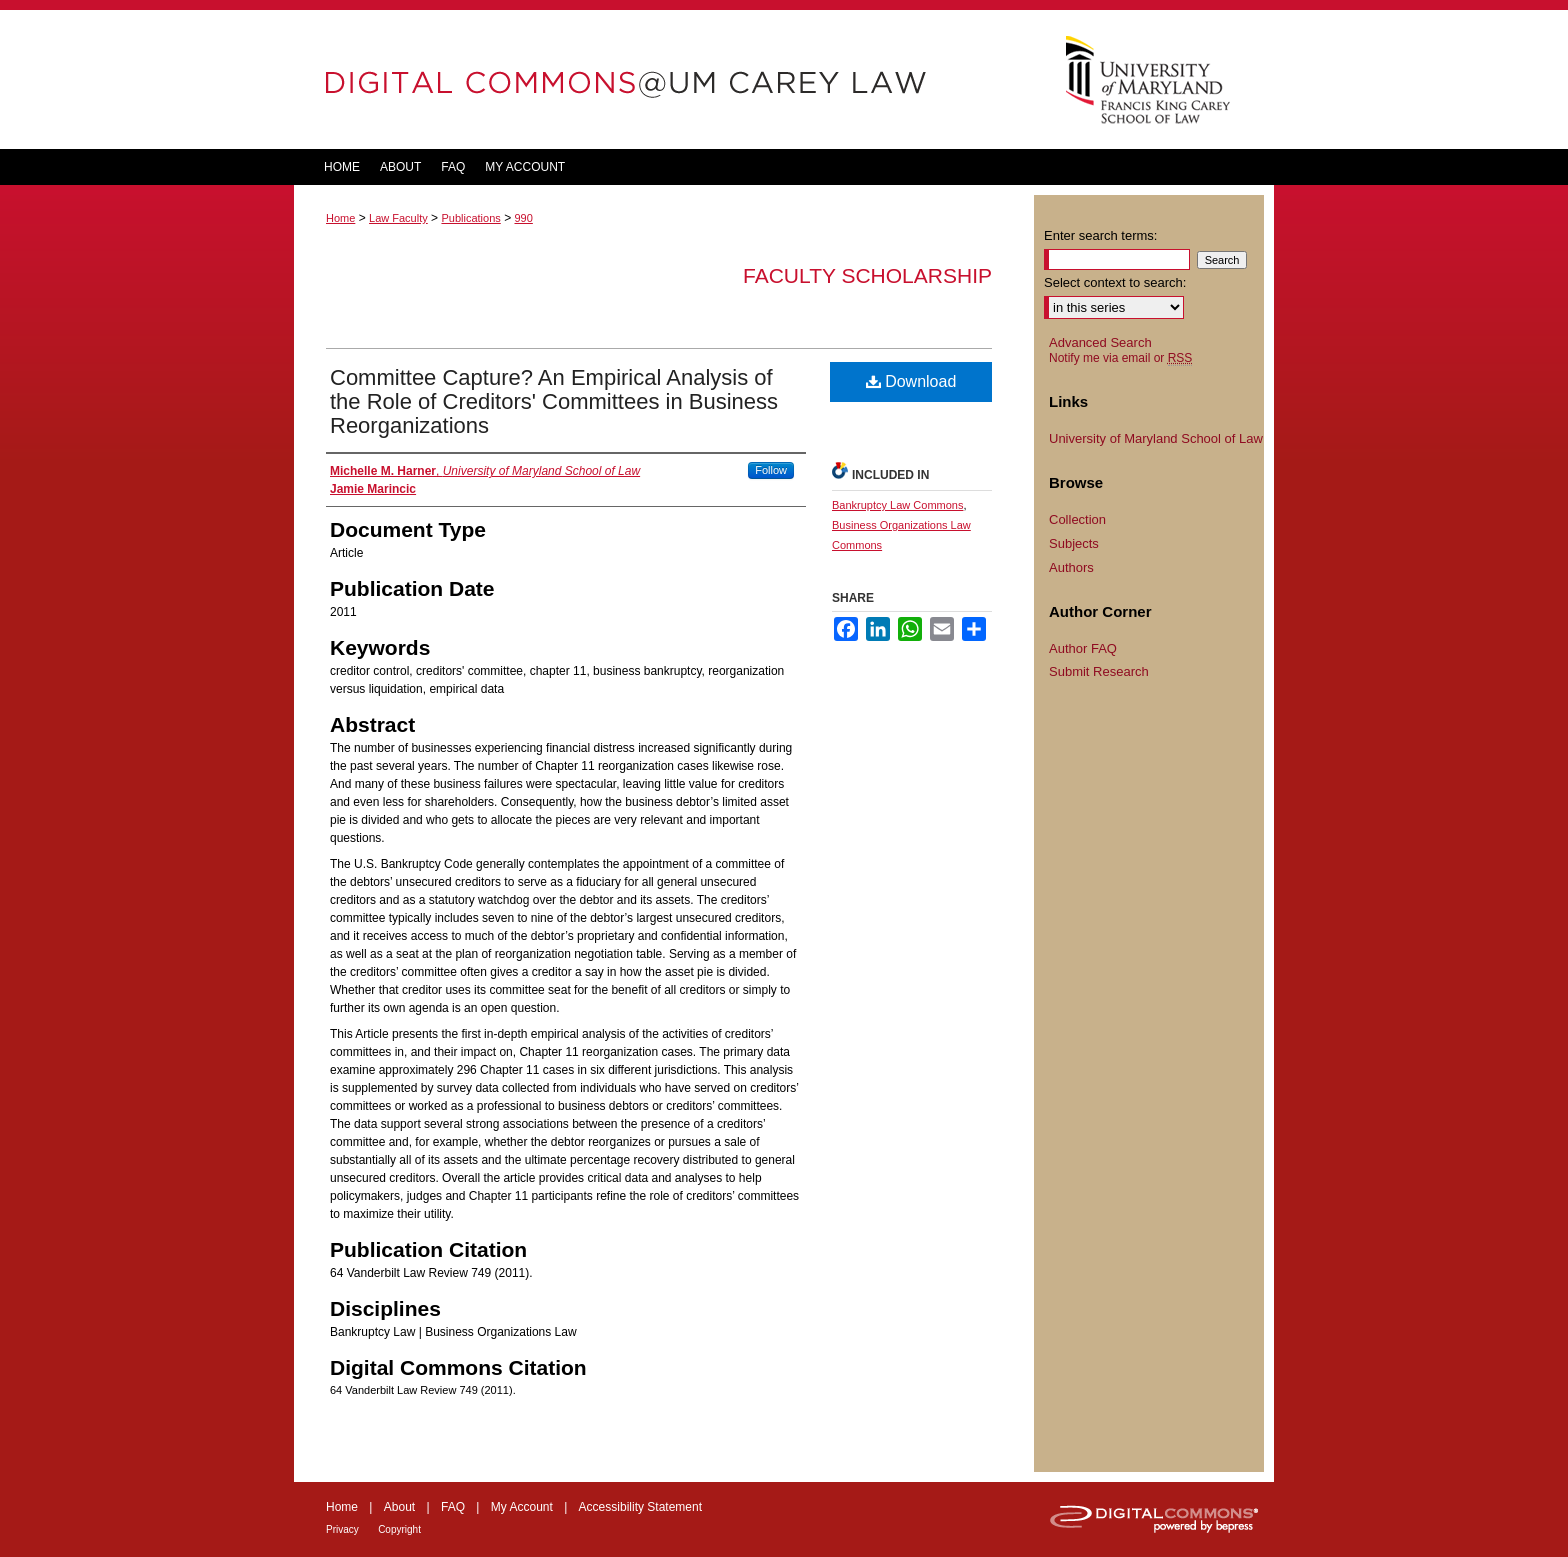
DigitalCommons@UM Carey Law (664, 79)
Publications (470, 218)
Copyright (399, 1529)
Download (911, 381)
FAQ (453, 1507)
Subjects (1074, 543)
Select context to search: (1115, 282)
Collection (1077, 519)
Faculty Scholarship (867, 275)
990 (523, 218)
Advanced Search (1100, 342)
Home (340, 218)
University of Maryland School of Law (1156, 438)
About (399, 1507)
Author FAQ (1083, 648)
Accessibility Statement (640, 1507)
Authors (1071, 567)
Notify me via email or (1120, 358)
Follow (771, 470)
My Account (522, 1507)
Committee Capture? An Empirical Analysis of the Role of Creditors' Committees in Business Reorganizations (554, 401)
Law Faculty (398, 218)
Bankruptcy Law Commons (897, 505)
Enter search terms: (1100, 235)
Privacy (342, 1529)
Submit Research (1099, 671)
